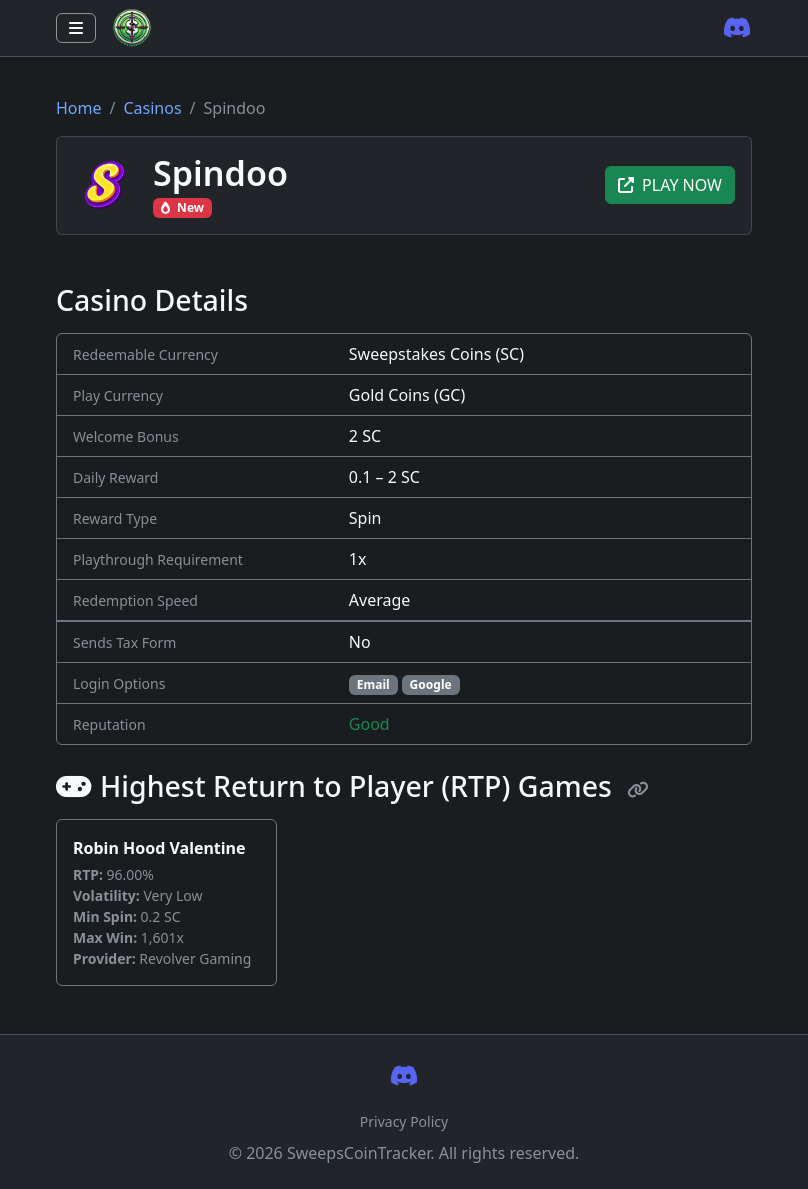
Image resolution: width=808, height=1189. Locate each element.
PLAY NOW (670, 185)
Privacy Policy (404, 1121)
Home (79, 108)
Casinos (152, 108)
